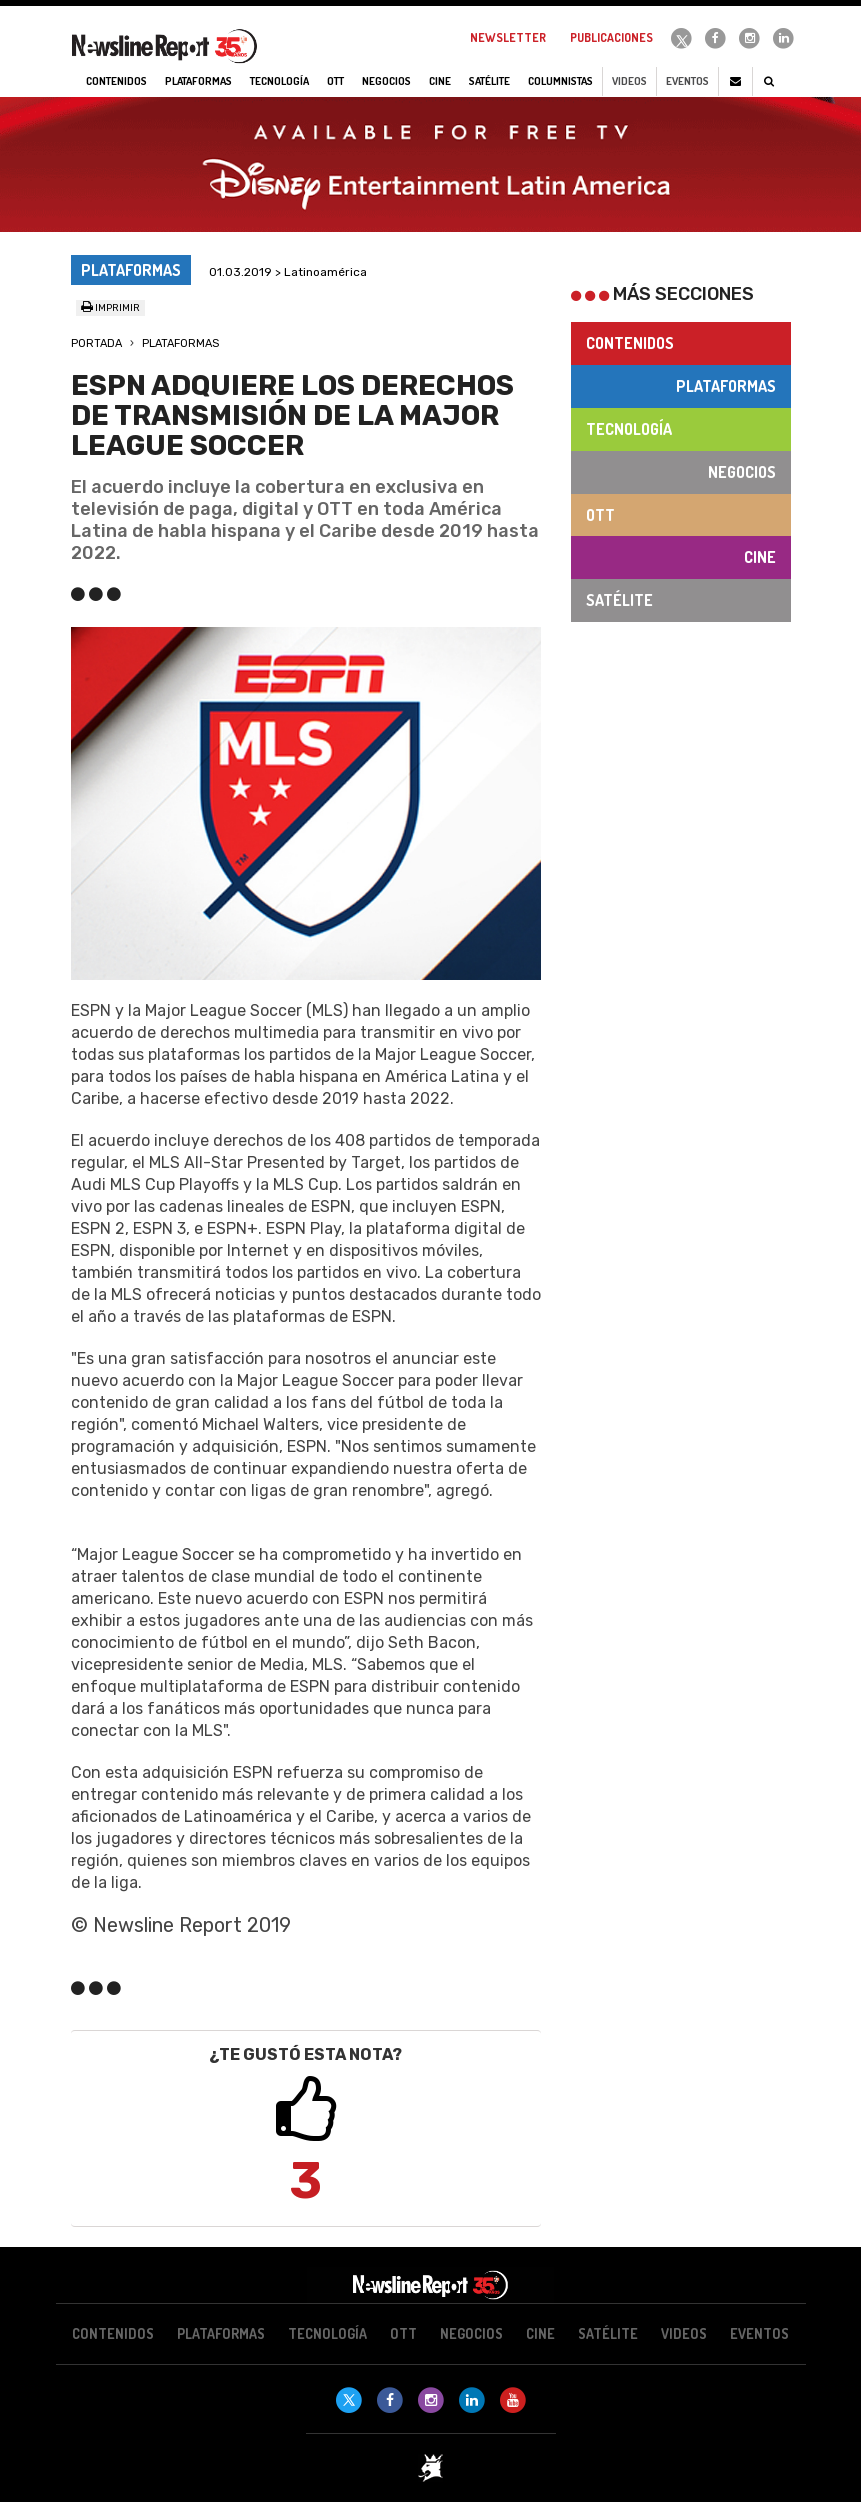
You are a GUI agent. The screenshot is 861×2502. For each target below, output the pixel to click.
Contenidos (630, 343)
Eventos (687, 81)
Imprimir (110, 308)
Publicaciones (611, 37)
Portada (96, 343)
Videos (629, 81)
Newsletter (508, 37)
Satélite (619, 600)
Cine (760, 557)
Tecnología (629, 429)
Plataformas (180, 343)
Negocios (742, 472)
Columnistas (560, 81)
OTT (600, 515)
